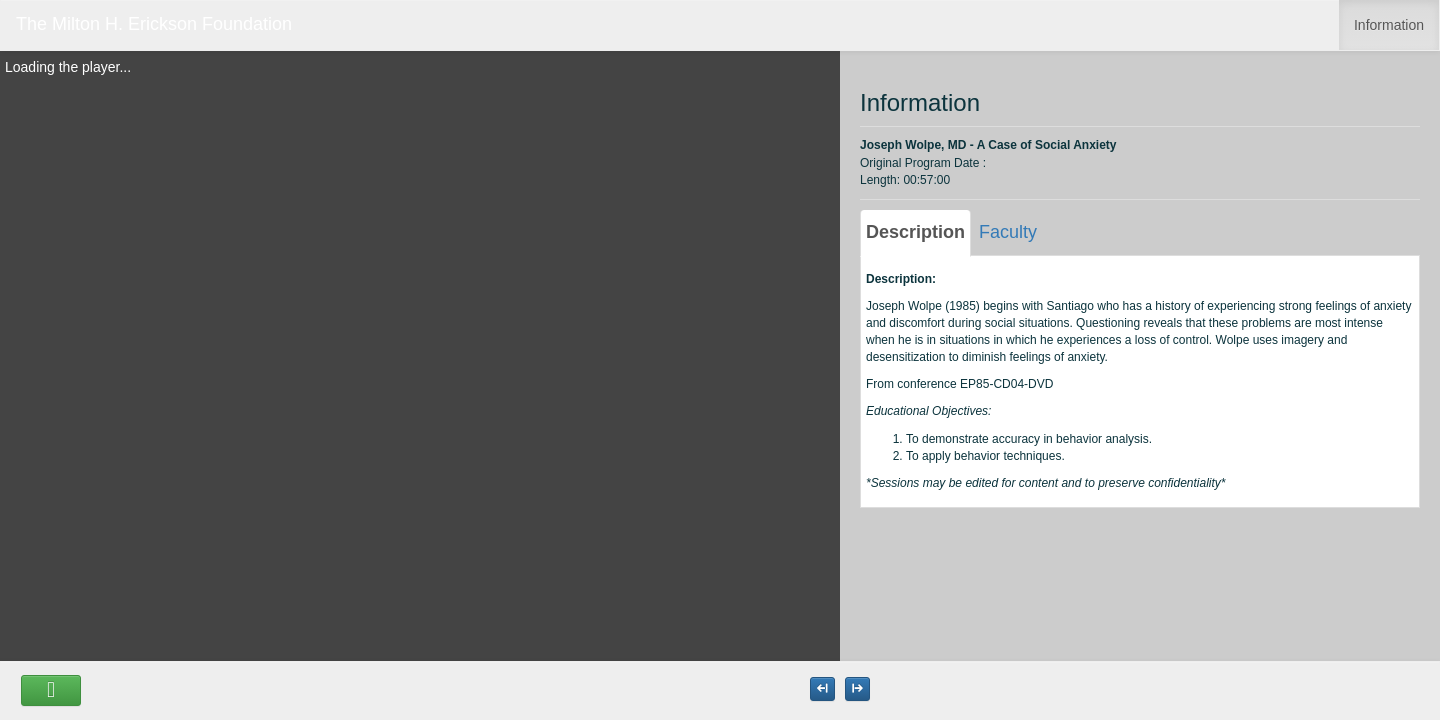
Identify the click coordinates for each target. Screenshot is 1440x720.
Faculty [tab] (1008, 232)
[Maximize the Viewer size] (822, 689)
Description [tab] (915, 232)
